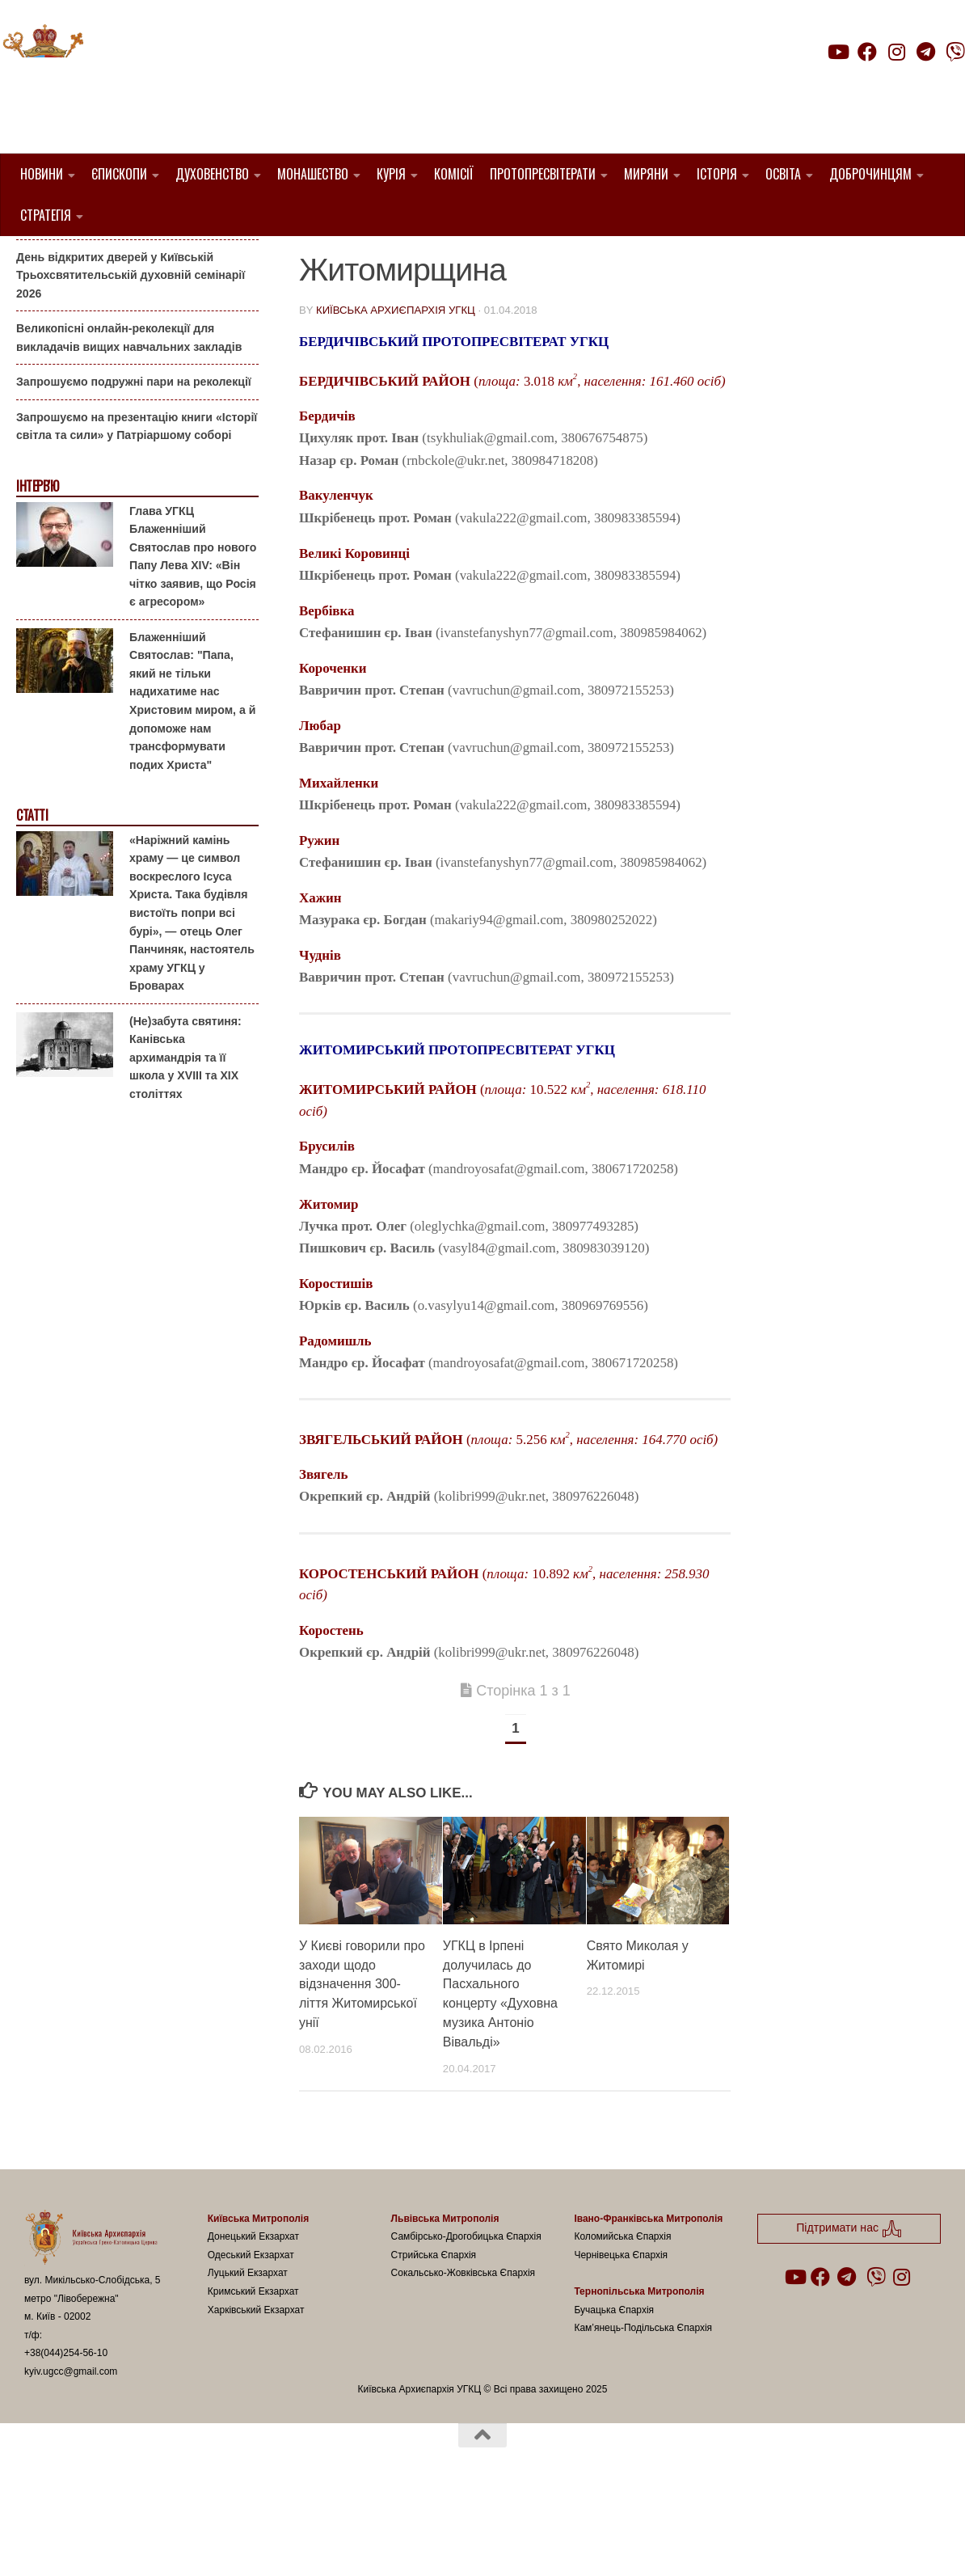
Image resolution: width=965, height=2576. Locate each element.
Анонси (36, 261)
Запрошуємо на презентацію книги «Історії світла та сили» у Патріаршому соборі (136, 509)
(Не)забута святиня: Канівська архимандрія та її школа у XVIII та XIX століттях (185, 1139)
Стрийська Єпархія (434, 2337)
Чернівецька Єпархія (621, 2337)
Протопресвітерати (543, 174)
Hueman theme (215, 2543)
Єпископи (119, 174)
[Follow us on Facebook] (867, 51)
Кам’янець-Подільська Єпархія (643, 2410)
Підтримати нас (852, 84)
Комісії (454, 174)
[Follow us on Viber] (955, 51)
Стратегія (45, 215)
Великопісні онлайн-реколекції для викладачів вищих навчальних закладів (129, 420)
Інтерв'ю (37, 569)
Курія (391, 174)
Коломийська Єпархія (622, 2319)
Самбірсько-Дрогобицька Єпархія (466, 2319)
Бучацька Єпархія (614, 2391)
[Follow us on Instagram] (896, 51)
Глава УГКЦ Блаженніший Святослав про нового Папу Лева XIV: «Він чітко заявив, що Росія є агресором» (192, 638)
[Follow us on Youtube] (837, 51)
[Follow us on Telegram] (926, 51)
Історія (717, 174)
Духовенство (212, 174)
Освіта (783, 174)
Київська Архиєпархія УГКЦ (395, 392)
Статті (32, 898)
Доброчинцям (870, 174)
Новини (41, 174)
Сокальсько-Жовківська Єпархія (463, 2355)
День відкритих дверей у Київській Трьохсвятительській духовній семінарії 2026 (130, 357)
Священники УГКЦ (497, 279)
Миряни (646, 174)
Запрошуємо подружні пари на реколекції (133, 464)
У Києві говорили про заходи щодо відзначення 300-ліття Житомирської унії (362, 2066)
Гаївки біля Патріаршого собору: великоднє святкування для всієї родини (132, 294)
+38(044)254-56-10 (65, 2435)
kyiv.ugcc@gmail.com (70, 2454)
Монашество (312, 174)
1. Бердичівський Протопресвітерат (423, 260)
